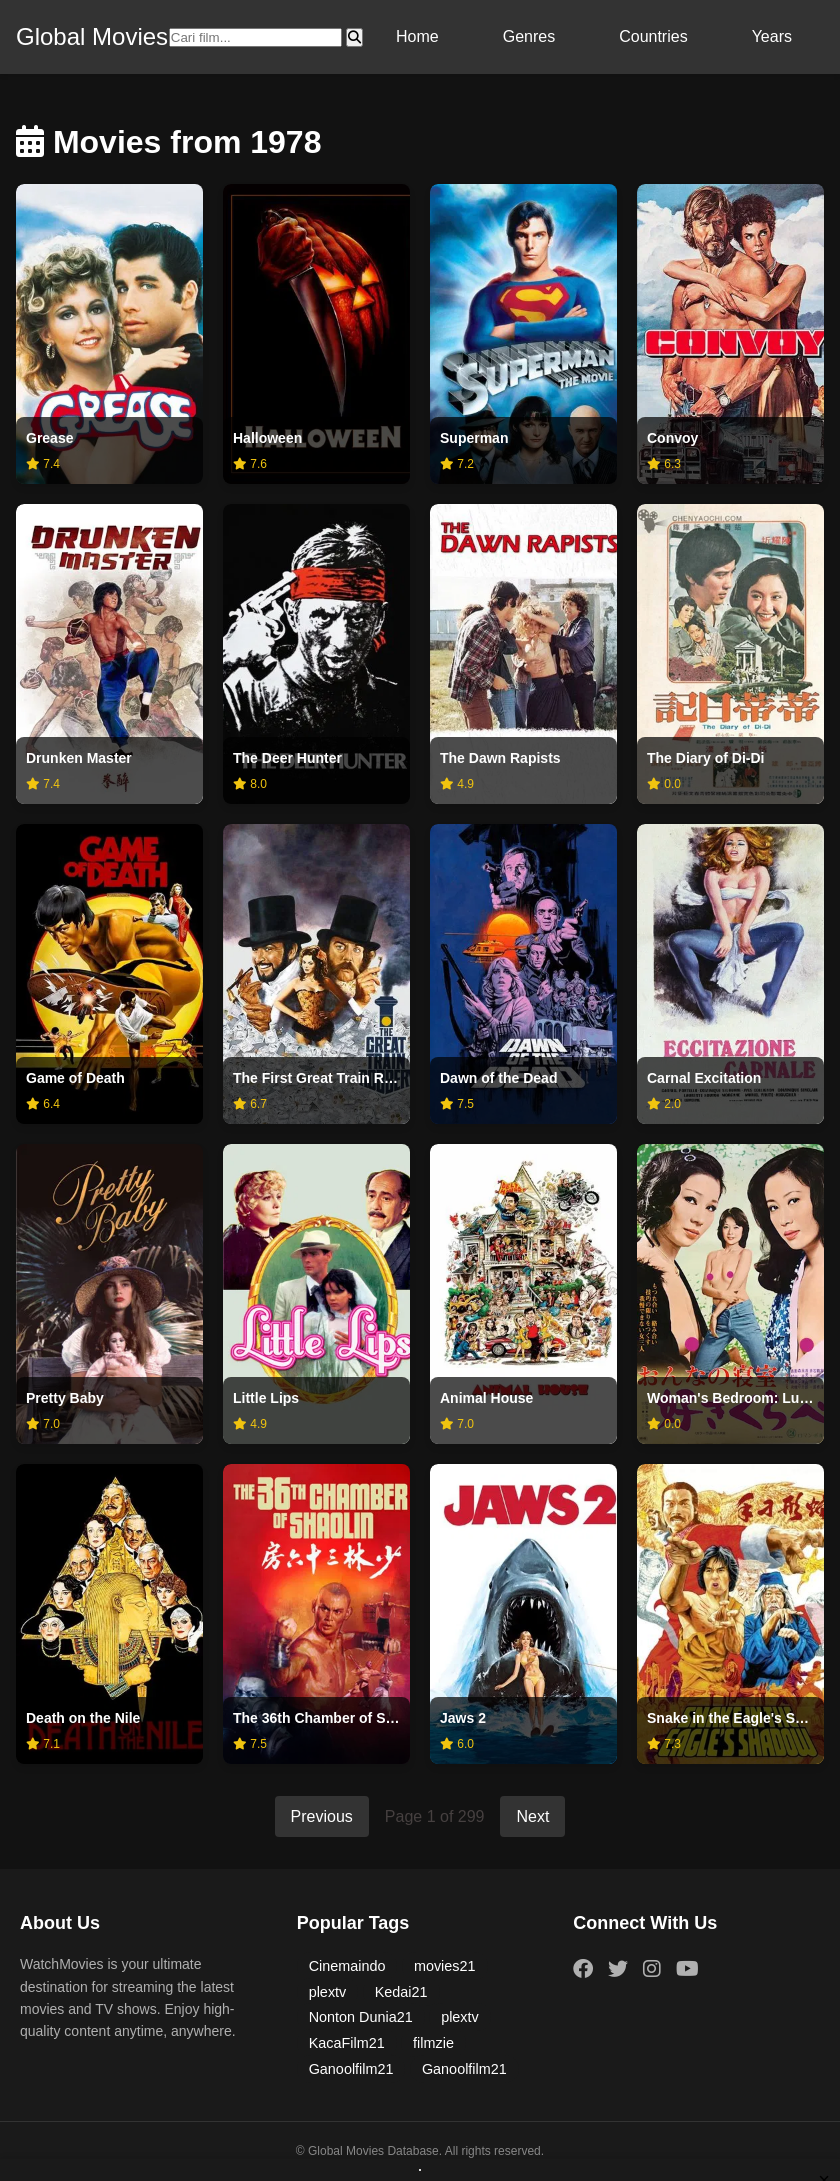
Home (417, 36)
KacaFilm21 (347, 2043)
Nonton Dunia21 (361, 2017)
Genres (529, 36)
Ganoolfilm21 (351, 2069)
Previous (322, 1816)
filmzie (433, 2043)
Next (532, 1816)
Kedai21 (401, 1992)
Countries (653, 36)
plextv (328, 1992)
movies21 (445, 1966)
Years (772, 36)
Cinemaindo (347, 1966)
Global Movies (92, 36)
